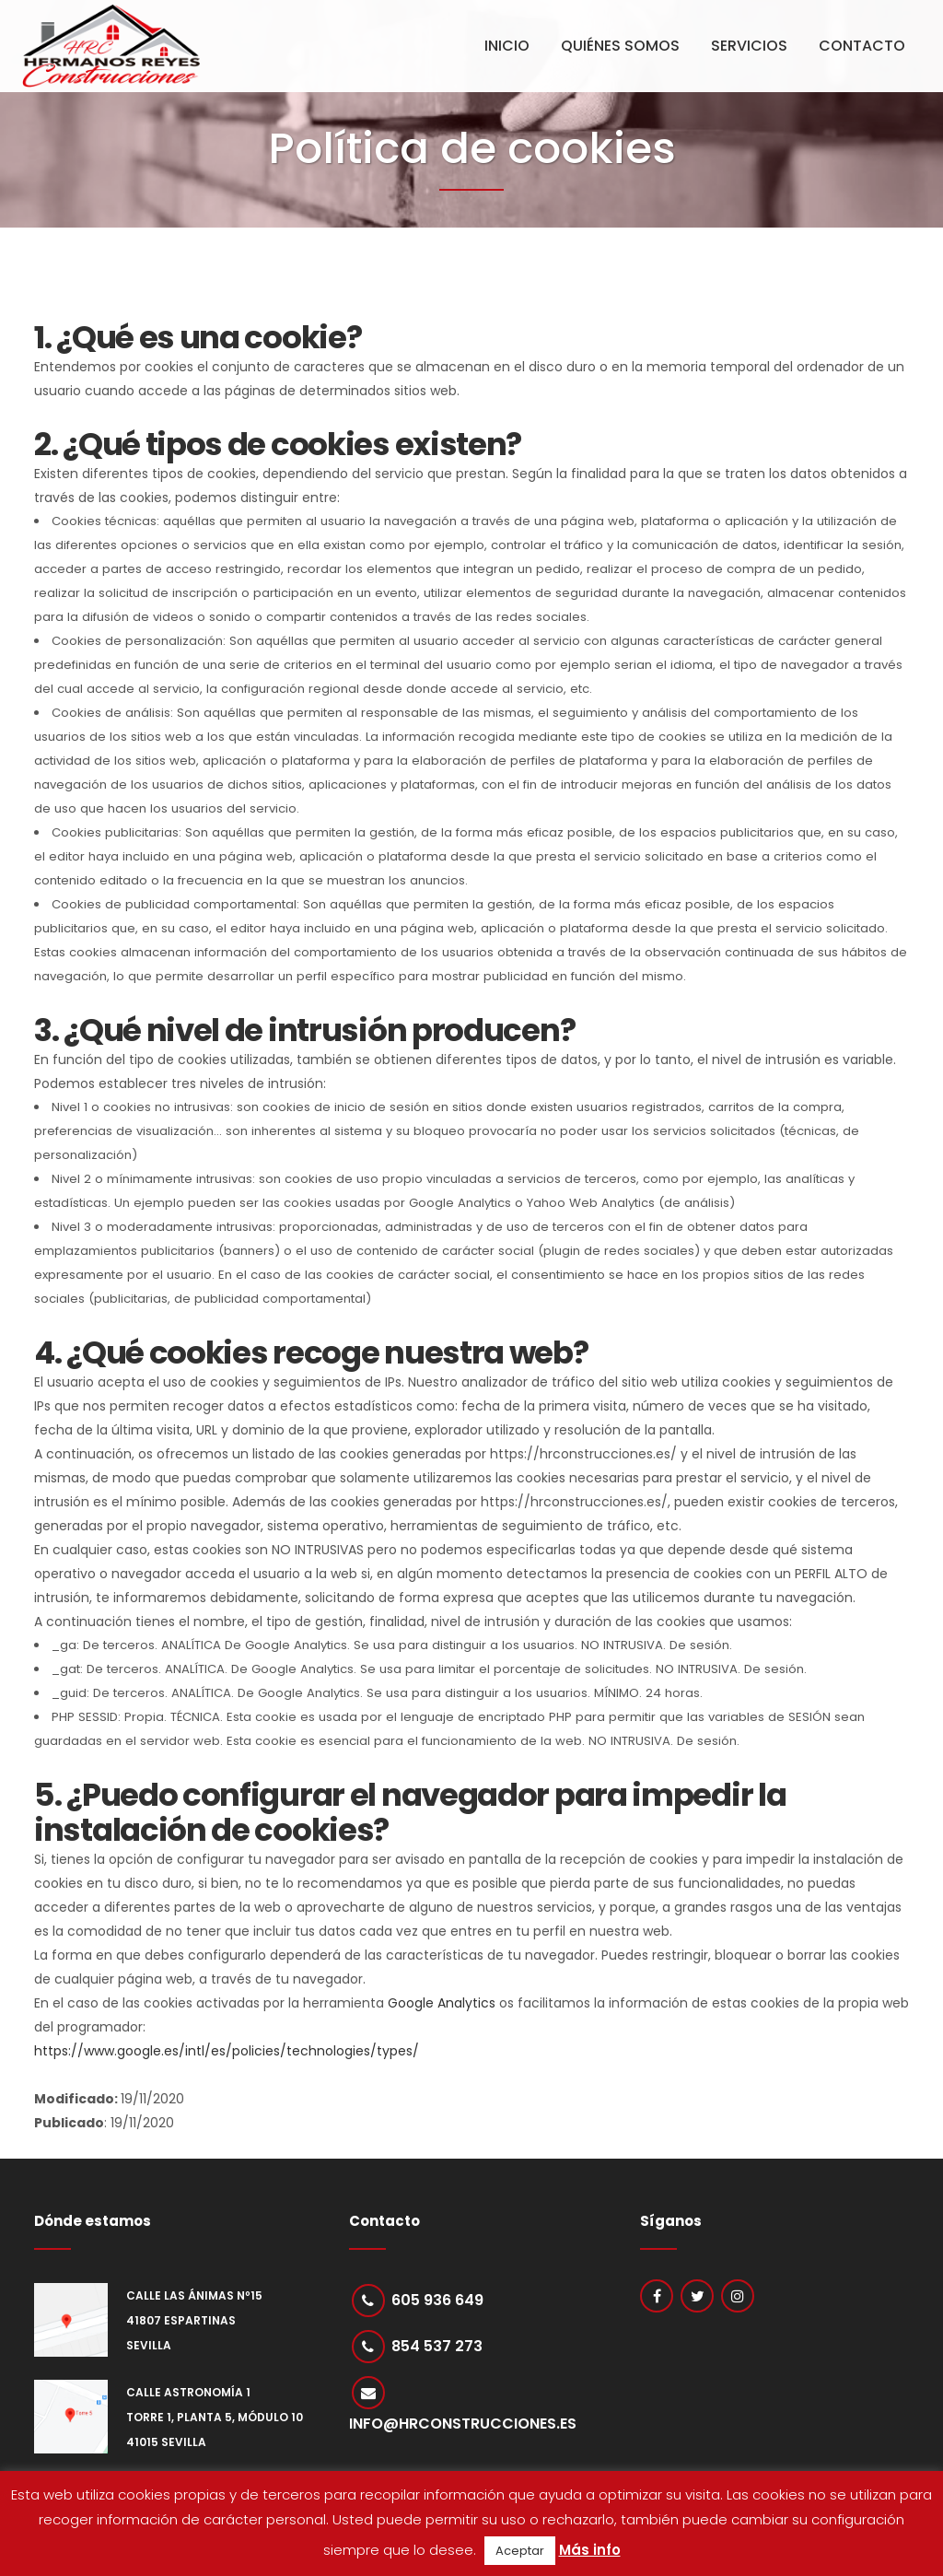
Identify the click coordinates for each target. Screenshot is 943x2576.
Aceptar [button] (519, 2550)
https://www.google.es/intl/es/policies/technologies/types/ (226, 2051)
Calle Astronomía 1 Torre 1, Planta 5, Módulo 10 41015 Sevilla (214, 2417)
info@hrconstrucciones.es (462, 2427)
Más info (590, 2549)
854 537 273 (437, 2348)
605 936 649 (438, 2300)
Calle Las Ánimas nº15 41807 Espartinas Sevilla (194, 2320)
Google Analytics (441, 2003)
